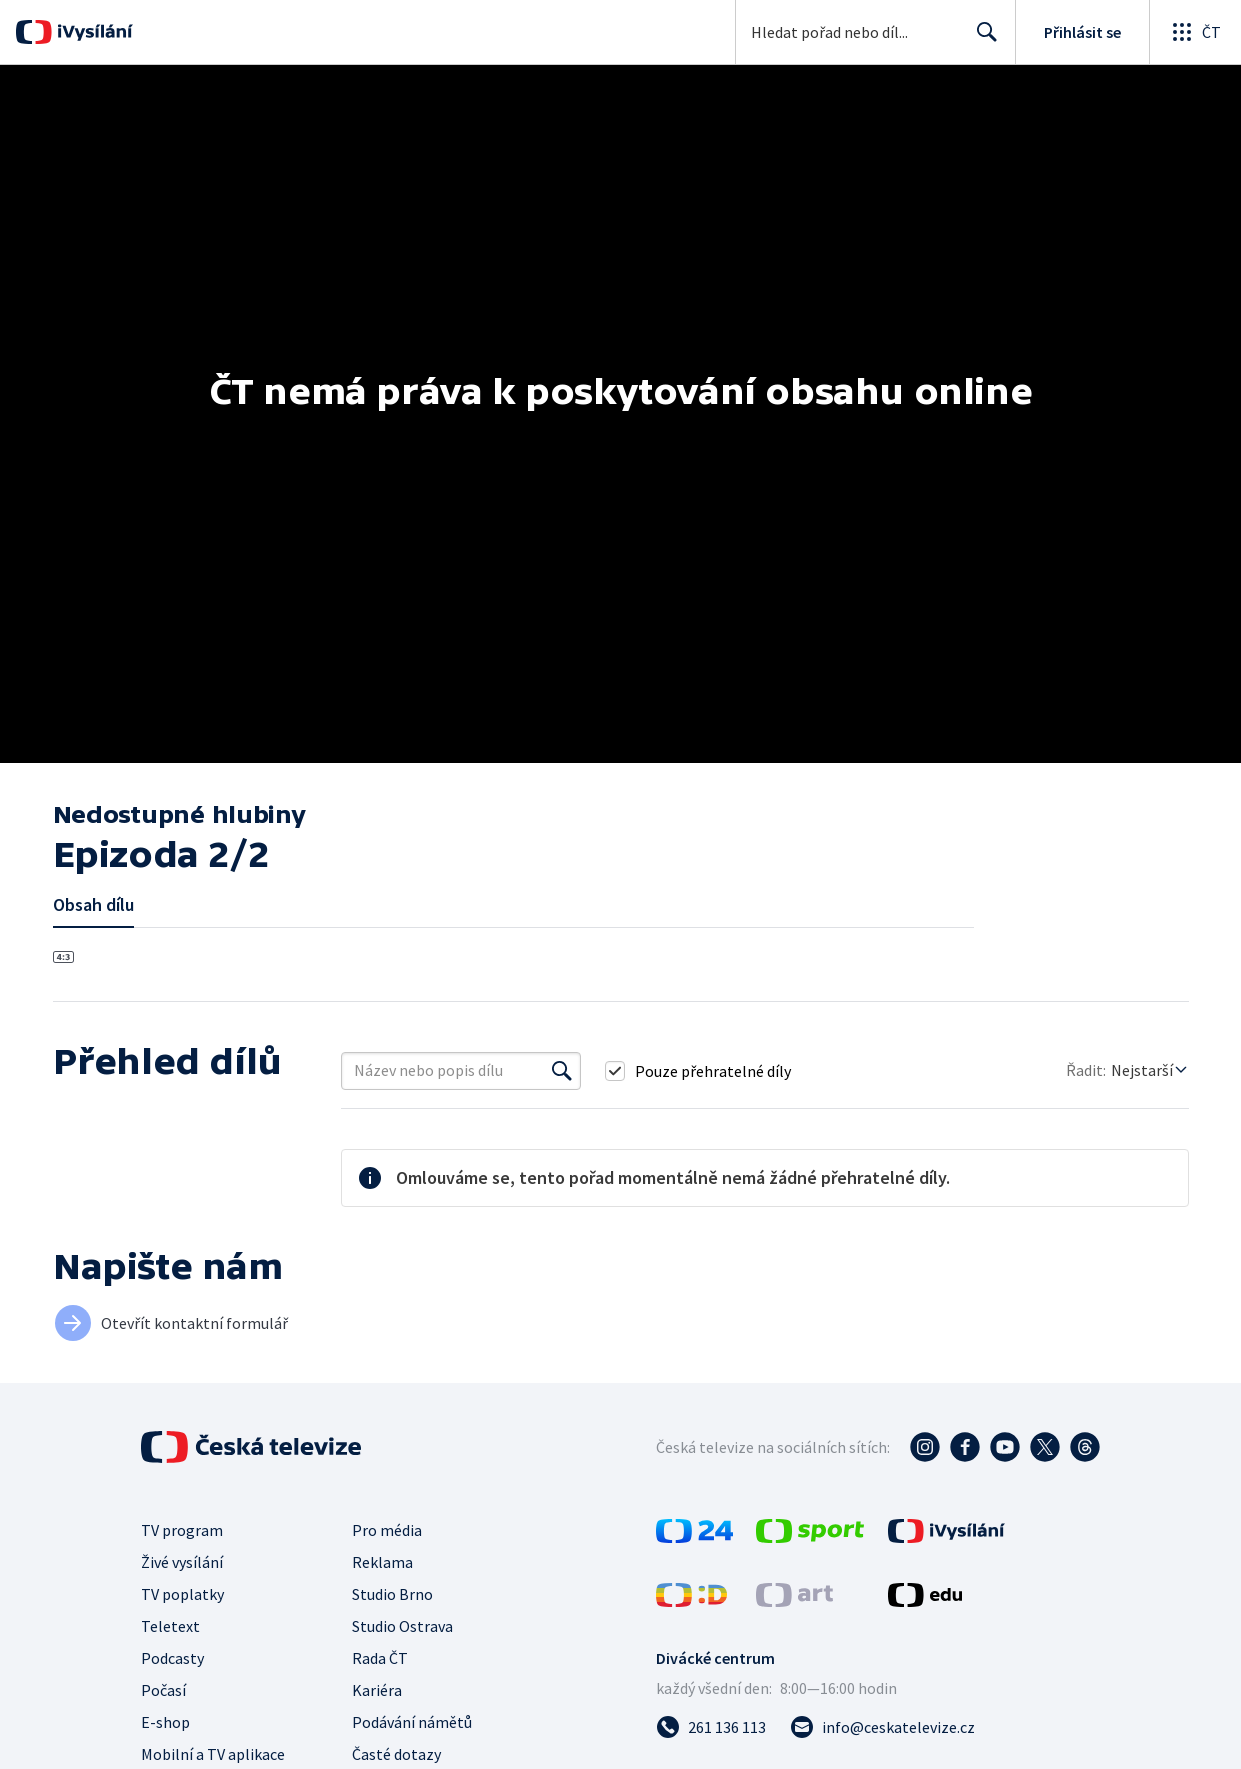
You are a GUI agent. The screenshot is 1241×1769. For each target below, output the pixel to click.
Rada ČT (380, 1658)
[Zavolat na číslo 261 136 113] (711, 1727)
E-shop (165, 1722)
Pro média (387, 1530)
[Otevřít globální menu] (1195, 32)
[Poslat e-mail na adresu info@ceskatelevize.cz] (882, 1727)
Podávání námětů (412, 1722)
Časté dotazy (396, 1754)
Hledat (981, 40)
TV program (182, 1530)
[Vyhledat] (562, 1071)
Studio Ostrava (402, 1626)
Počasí (163, 1690)
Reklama (382, 1562)
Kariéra (377, 1690)
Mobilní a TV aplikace (213, 1754)
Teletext (170, 1626)
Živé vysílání (182, 1562)
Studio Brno (392, 1594)
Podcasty (172, 1658)
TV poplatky (182, 1594)
